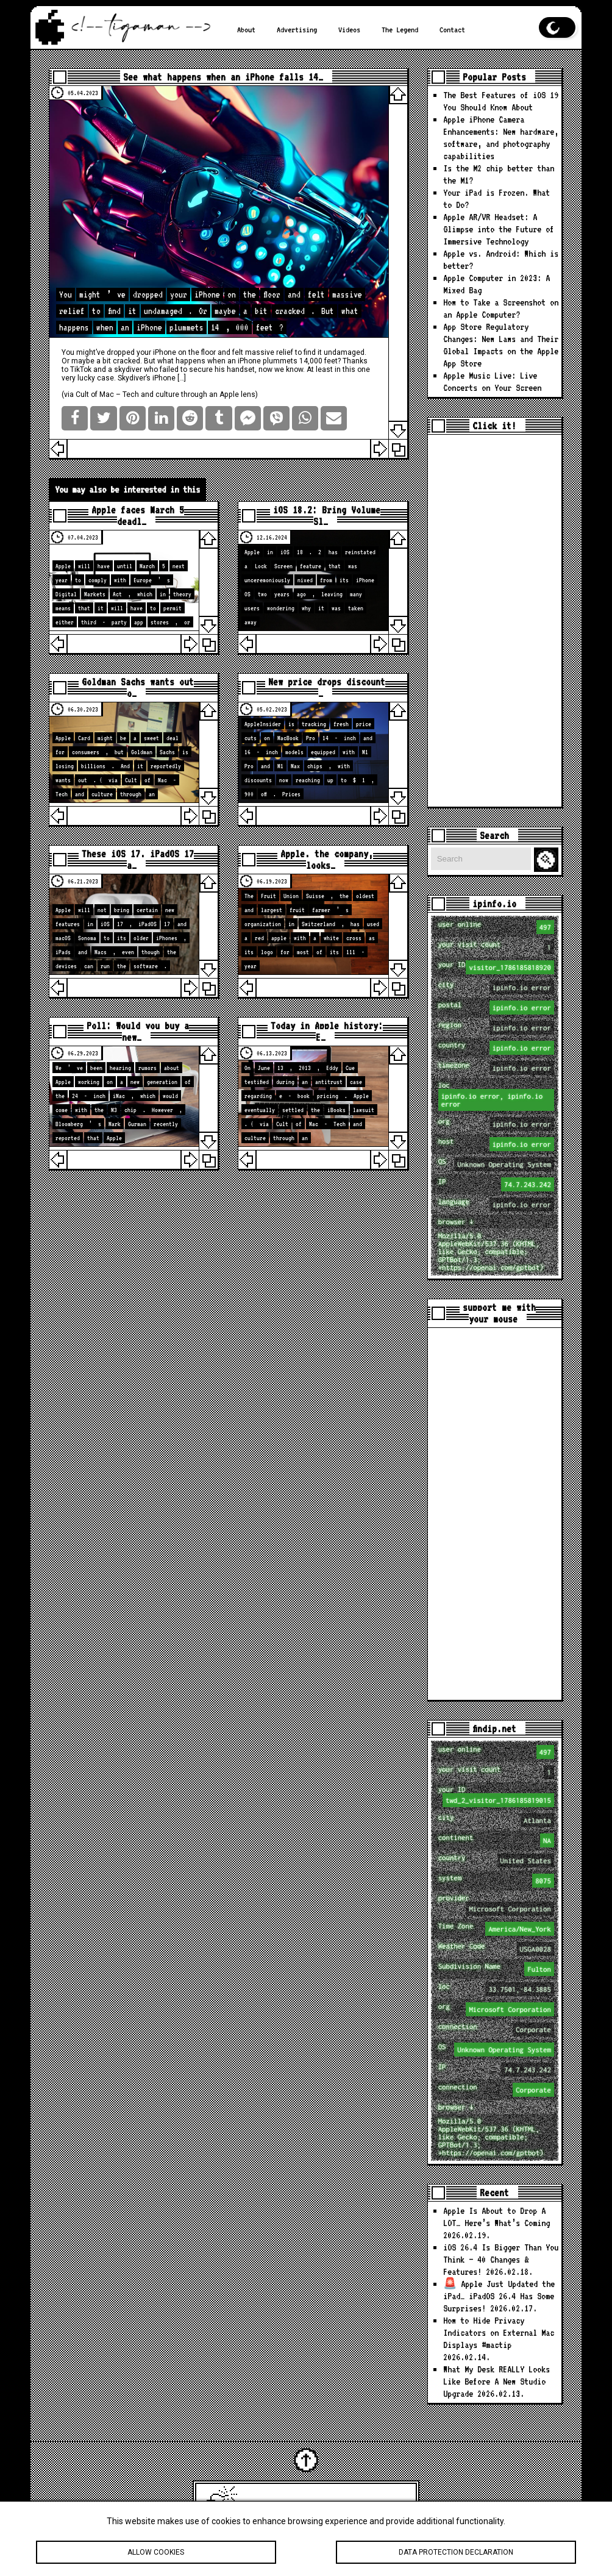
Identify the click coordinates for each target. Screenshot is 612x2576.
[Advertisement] (494, 621)
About (246, 29)
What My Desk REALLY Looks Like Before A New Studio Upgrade (496, 2381)
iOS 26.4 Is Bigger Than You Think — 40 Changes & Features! (500, 2259)
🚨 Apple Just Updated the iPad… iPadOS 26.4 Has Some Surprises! (499, 2296)
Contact (452, 29)
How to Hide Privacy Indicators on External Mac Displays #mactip (498, 2332)
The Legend (400, 29)
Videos (349, 29)
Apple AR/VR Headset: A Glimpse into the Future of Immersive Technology (498, 229)
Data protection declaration (456, 2553)
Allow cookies (156, 2553)
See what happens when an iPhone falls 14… (223, 77)
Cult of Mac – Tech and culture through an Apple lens (165, 394)
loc (496, 1096)
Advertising (297, 29)
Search (548, 860)
